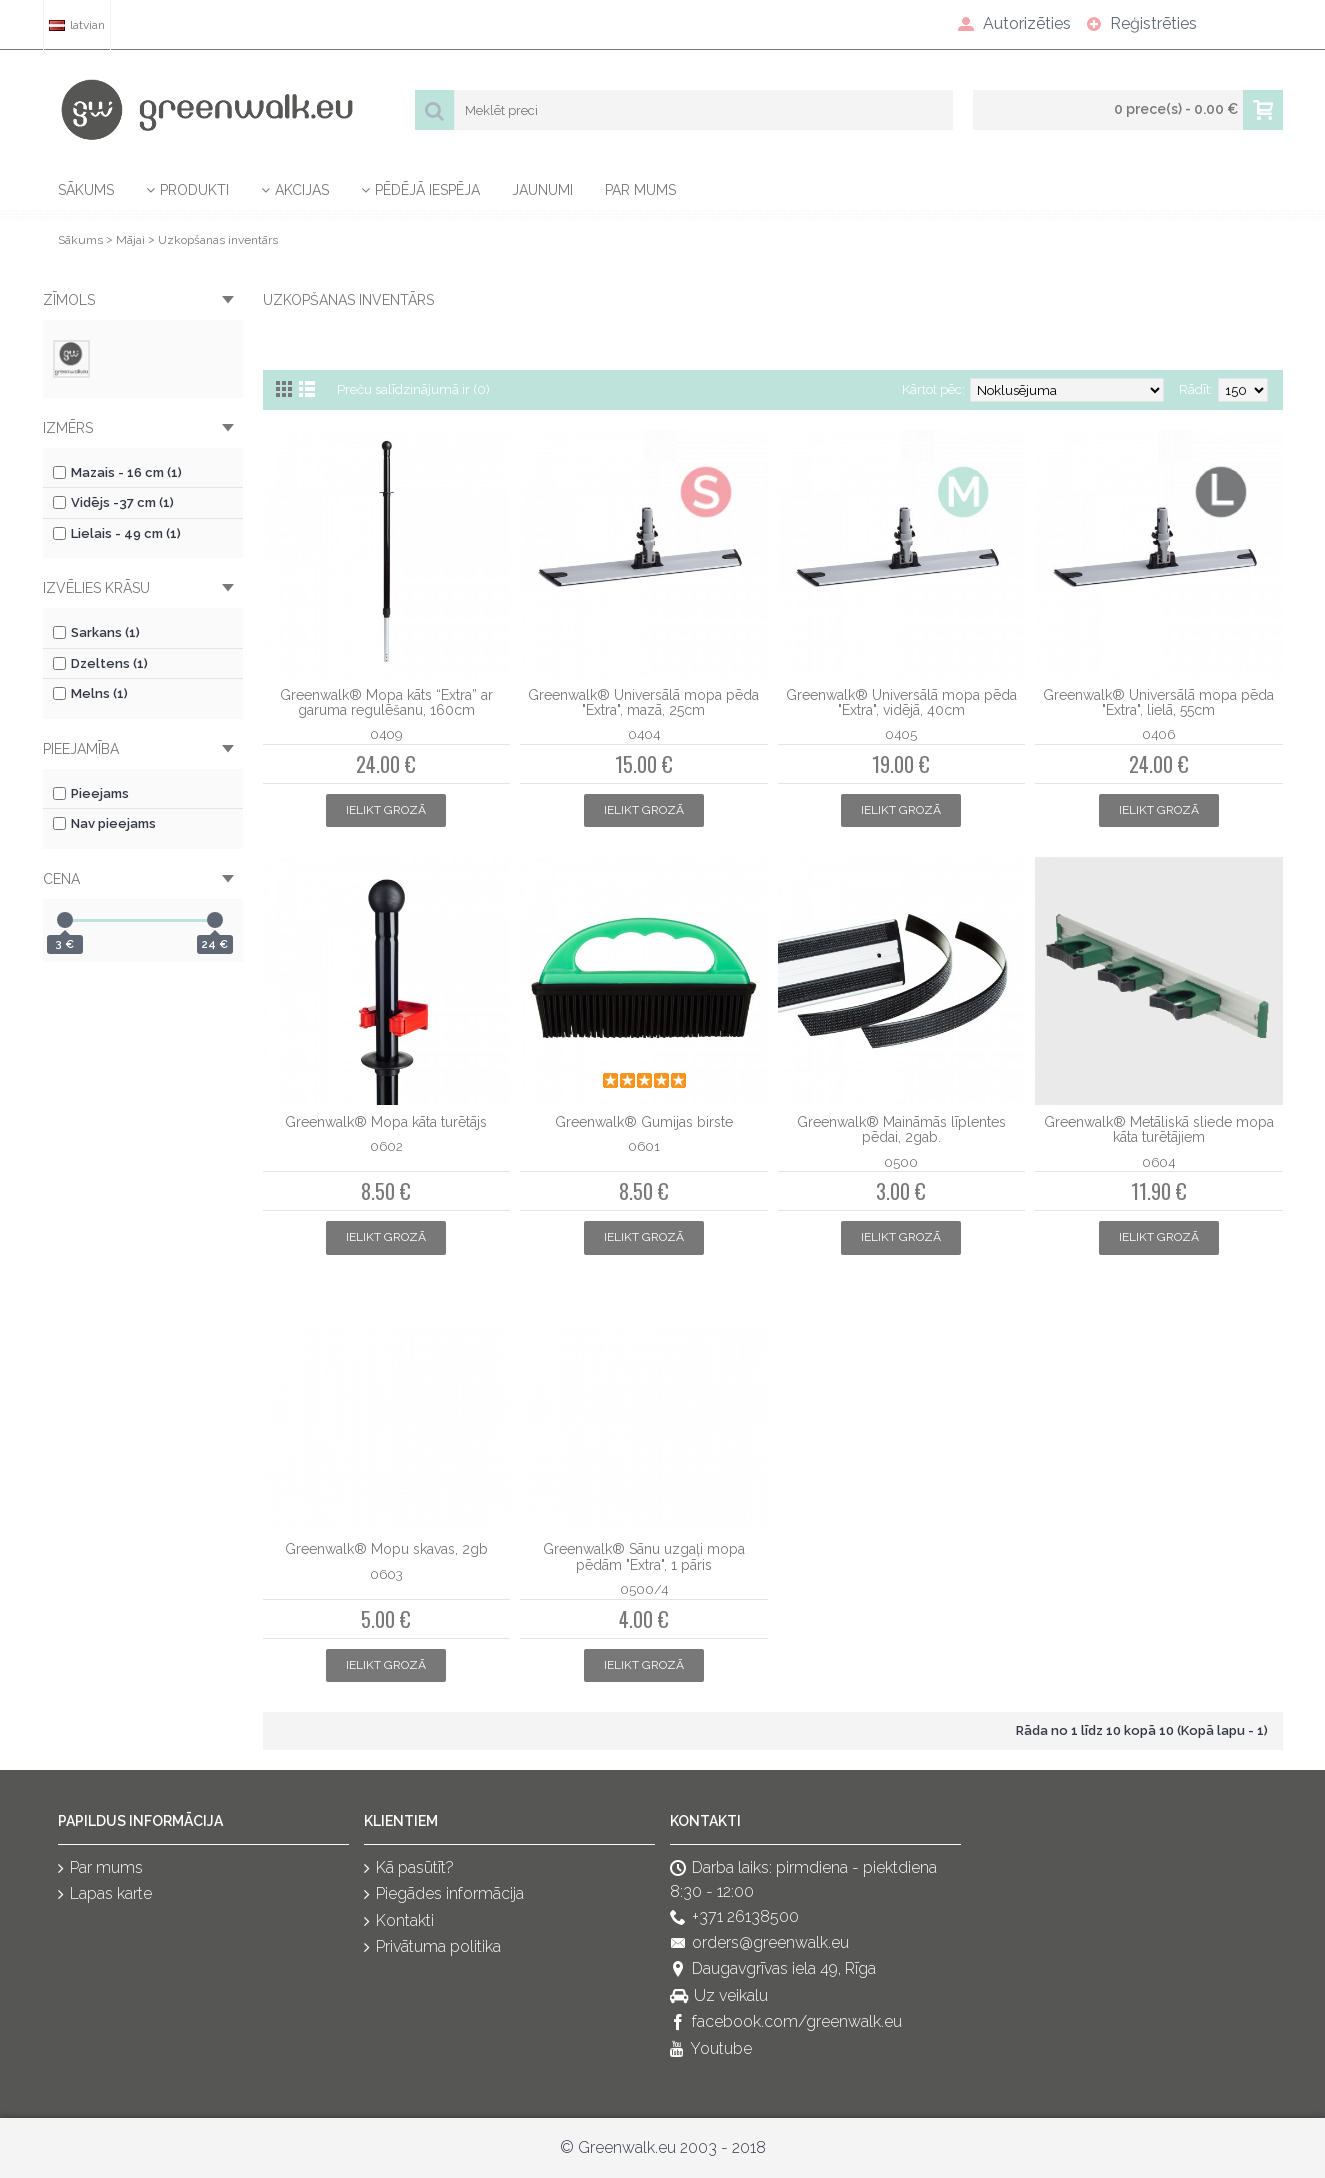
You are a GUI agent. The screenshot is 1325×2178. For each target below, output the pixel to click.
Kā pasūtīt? (409, 1868)
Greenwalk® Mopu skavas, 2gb (386, 1549)
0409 (386, 734)
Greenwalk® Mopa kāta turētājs (386, 1122)
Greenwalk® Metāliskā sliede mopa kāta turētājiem (1159, 1129)
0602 (386, 1146)
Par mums (100, 1868)
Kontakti (399, 1921)
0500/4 (644, 1589)
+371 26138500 (734, 1917)
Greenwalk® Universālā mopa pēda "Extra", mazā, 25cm (643, 702)
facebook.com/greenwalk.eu (786, 2022)
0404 (644, 734)
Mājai (130, 240)
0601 (644, 1146)
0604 (1158, 1162)
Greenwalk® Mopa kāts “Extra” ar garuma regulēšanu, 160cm (386, 702)
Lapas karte (105, 1895)
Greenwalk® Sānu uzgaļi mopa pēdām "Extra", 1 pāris (644, 1556)
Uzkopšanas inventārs (218, 240)
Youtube (711, 2049)
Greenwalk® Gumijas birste (644, 1122)
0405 (901, 734)
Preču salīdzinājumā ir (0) (413, 389)
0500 (901, 1162)
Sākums (80, 240)
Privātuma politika (432, 1947)
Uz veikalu (719, 1996)
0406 (1158, 734)
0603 (386, 1574)
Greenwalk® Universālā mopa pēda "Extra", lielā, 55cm (1158, 702)
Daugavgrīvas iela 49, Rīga (773, 1970)
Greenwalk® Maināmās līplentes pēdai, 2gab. (901, 1129)
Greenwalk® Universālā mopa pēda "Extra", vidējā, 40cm (901, 702)
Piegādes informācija (444, 1895)
